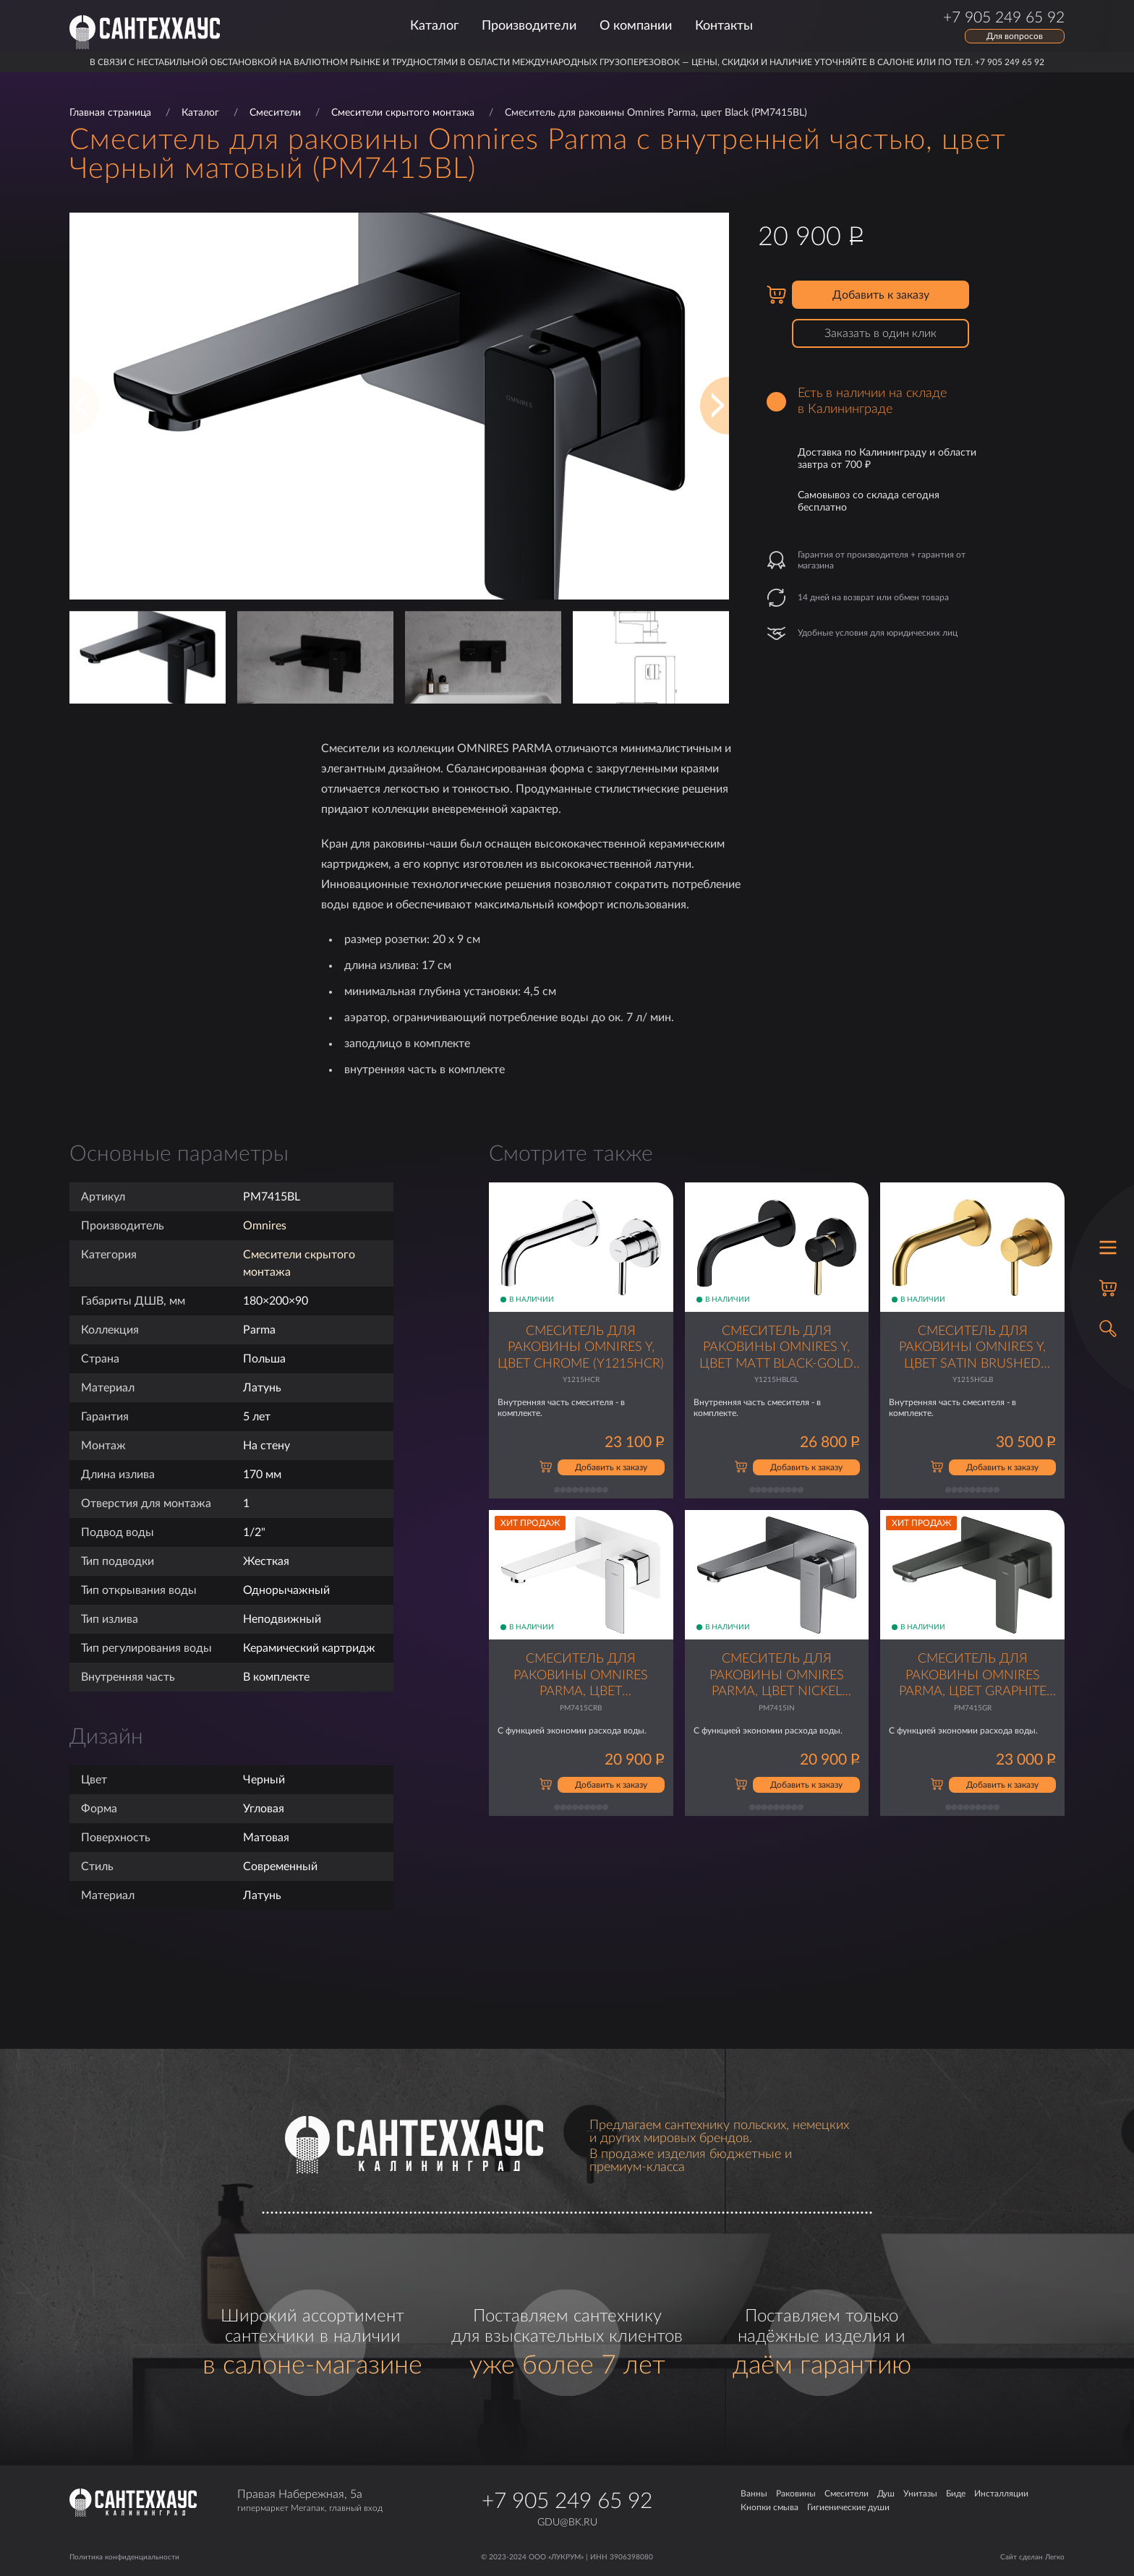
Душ (886, 2493)
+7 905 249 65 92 (567, 2501)
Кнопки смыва (769, 2507)
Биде (955, 2493)
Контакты (724, 26)
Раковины (796, 2493)
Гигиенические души (848, 2507)
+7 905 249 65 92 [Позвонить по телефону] (1004, 18)
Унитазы (920, 2493)
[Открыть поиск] (1108, 1328)
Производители (529, 26)
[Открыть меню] (1108, 1247)
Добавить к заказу (880, 295)
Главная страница (110, 113)
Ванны (754, 2493)
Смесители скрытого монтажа (402, 113)
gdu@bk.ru (567, 2522)
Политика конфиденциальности (124, 2557)
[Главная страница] (144, 32)
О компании (636, 26)
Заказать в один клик (880, 333)
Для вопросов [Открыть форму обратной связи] (1014, 36)
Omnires (264, 1226)
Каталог (434, 26)
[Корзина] (1108, 1288)
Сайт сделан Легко (1032, 2557)
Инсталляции (1001, 2493)
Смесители (275, 113)
